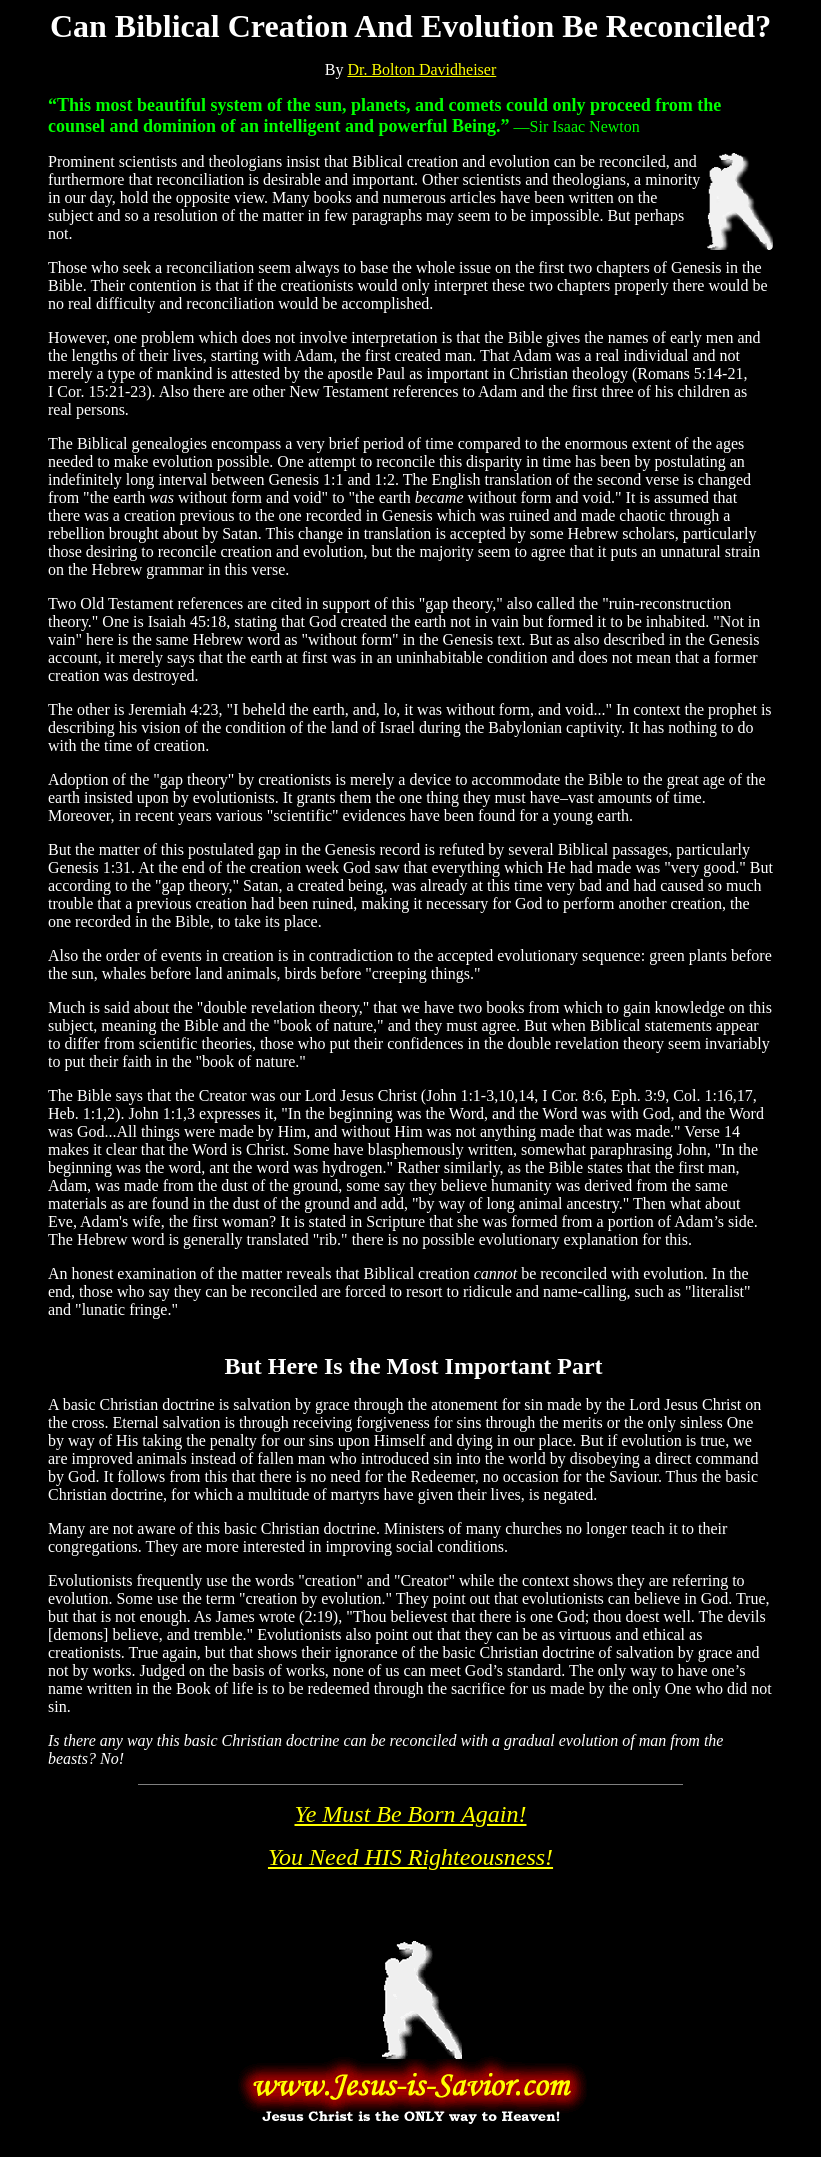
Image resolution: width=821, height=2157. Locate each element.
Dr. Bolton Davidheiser (421, 69)
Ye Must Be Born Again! (411, 1814)
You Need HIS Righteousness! (410, 1857)
